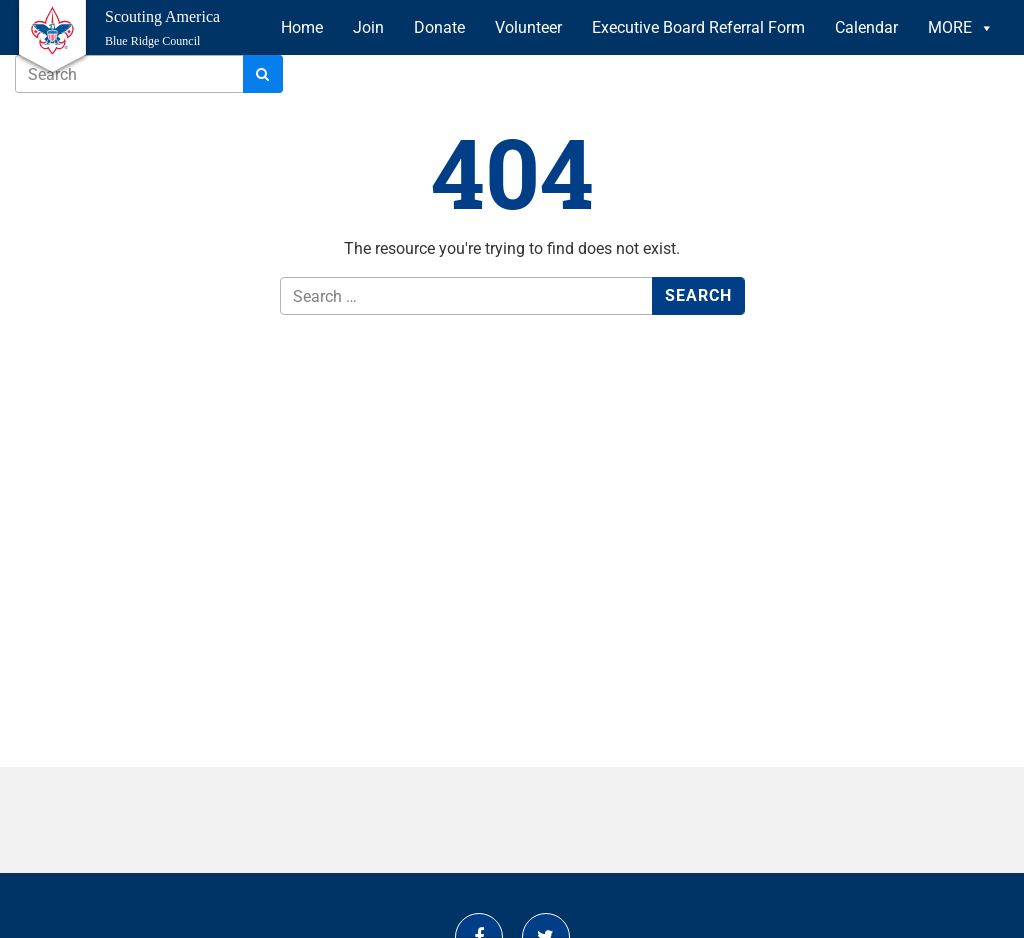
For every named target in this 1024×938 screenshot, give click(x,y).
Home (302, 27)
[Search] (263, 74)
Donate (439, 27)
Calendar (866, 27)
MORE (961, 28)
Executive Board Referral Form (698, 27)
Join (368, 27)
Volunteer (528, 27)
